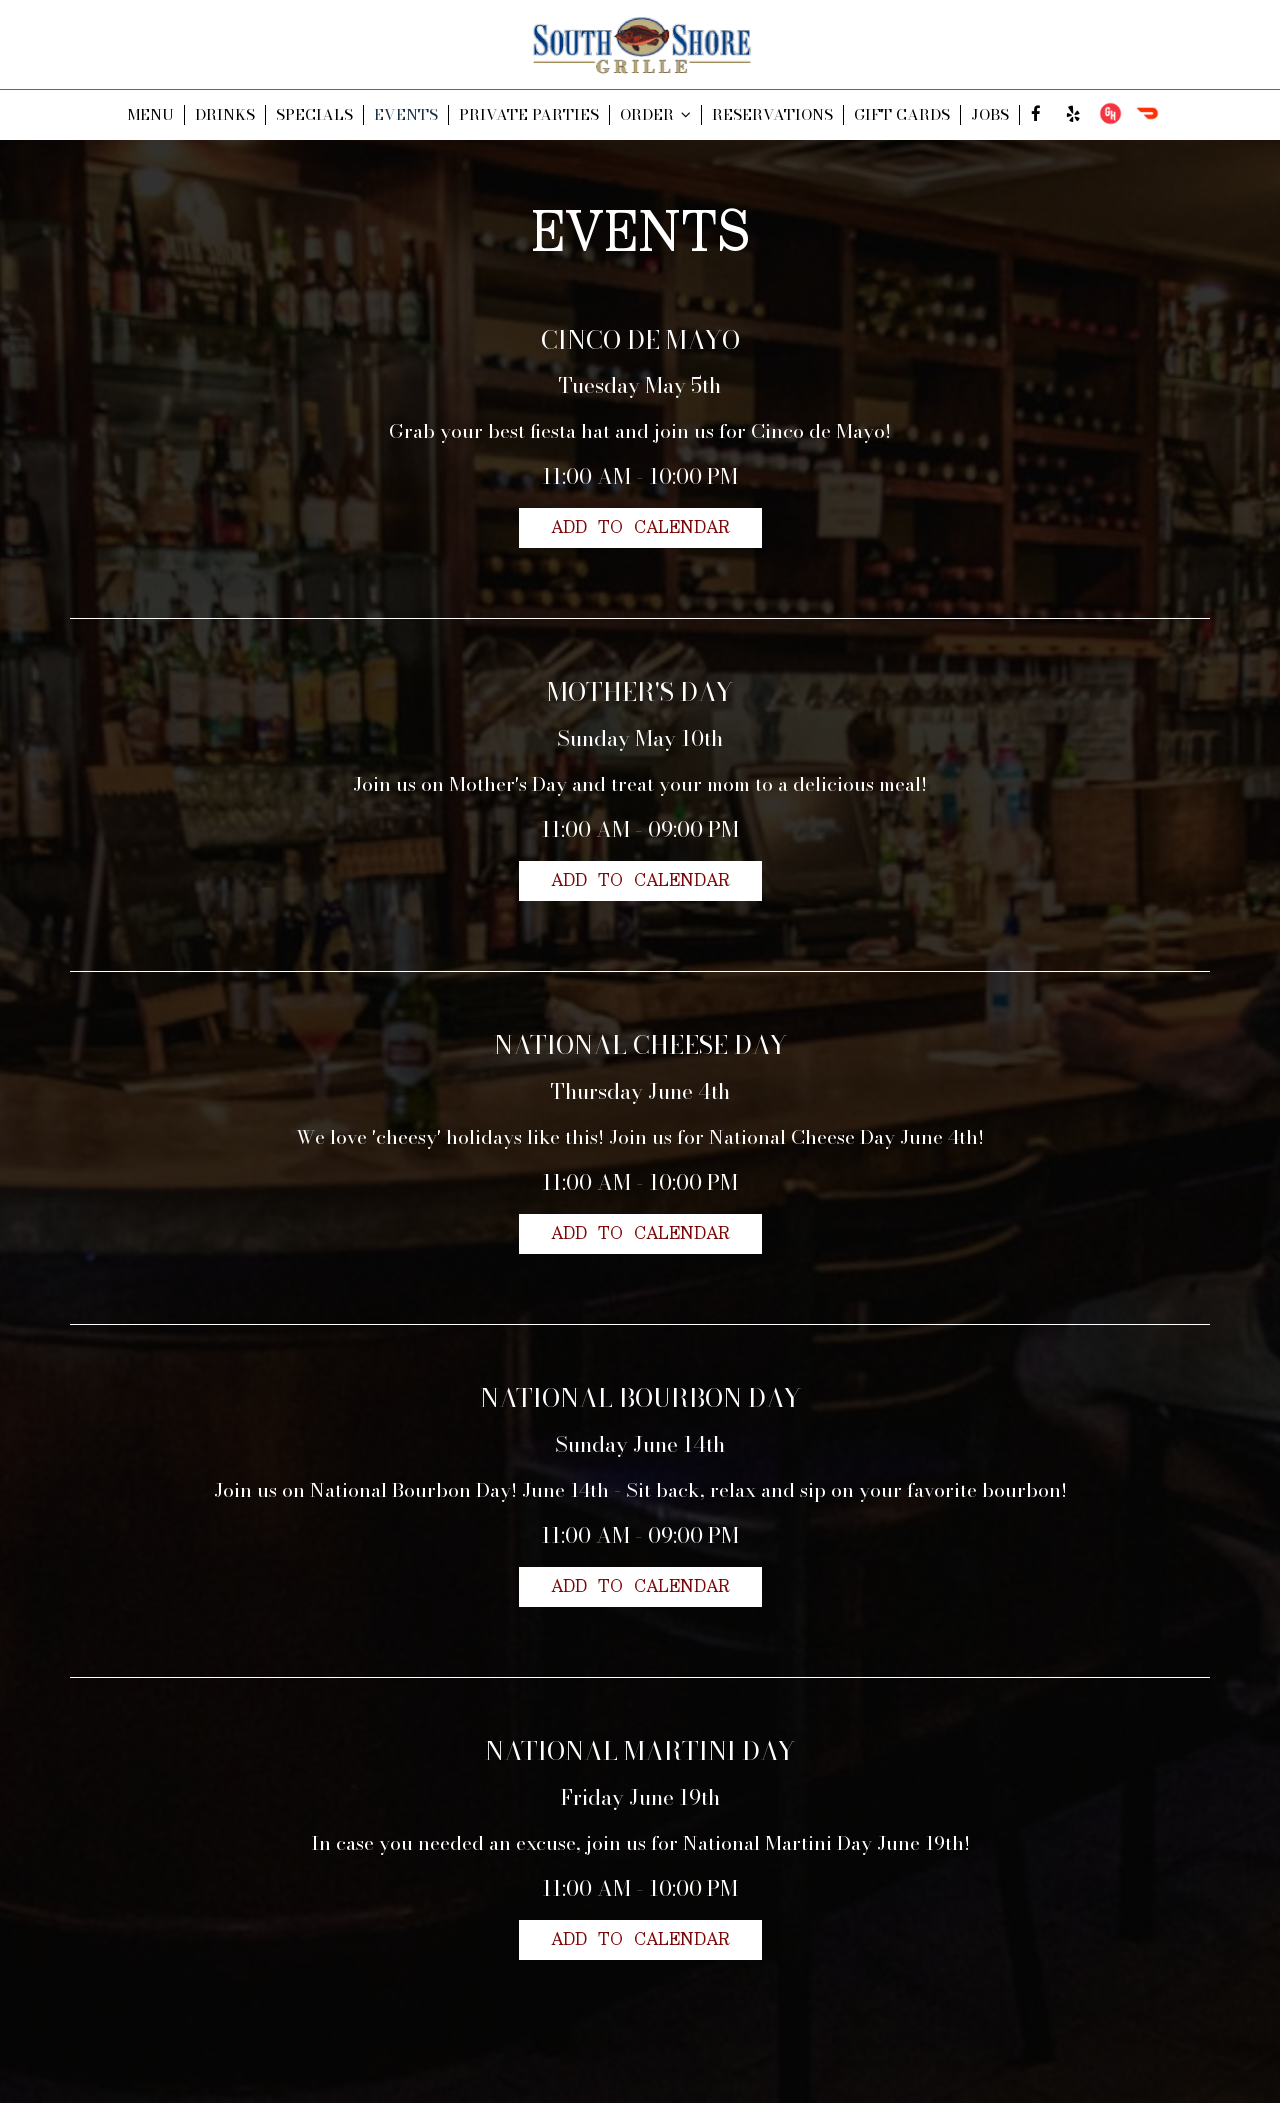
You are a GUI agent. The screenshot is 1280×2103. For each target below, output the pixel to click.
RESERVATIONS (772, 115)
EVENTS (406, 115)
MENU (150, 115)
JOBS (990, 115)
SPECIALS (314, 115)
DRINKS (225, 115)
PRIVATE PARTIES (529, 115)
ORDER (655, 115)
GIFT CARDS (902, 115)
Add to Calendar (640, 528)
